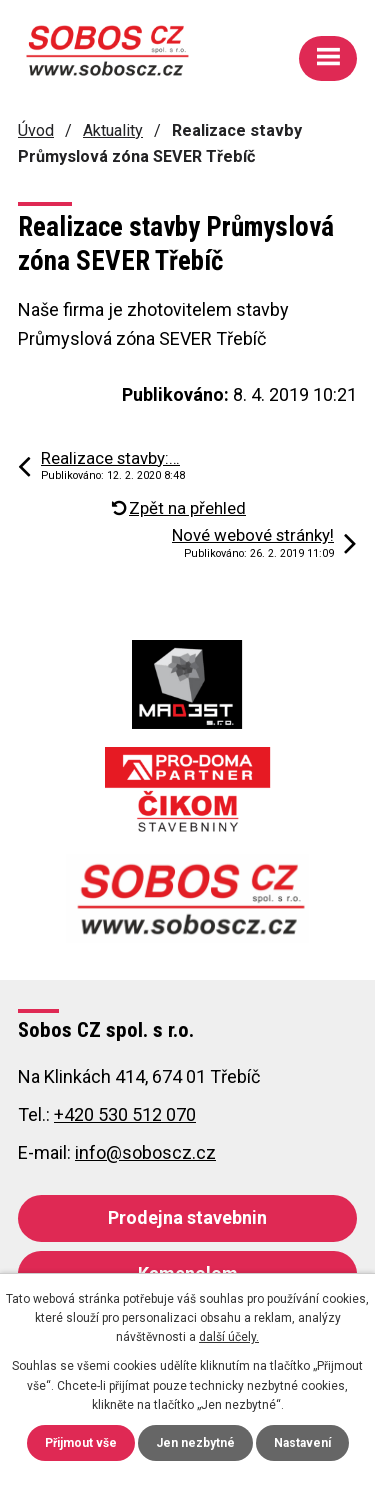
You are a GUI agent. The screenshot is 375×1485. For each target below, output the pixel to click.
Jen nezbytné (195, 1443)
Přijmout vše (81, 1443)
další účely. (229, 1337)
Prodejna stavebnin (187, 1217)
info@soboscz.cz (145, 1152)
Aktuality (113, 130)
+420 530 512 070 (125, 1114)
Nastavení (302, 1443)
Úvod (36, 130)
